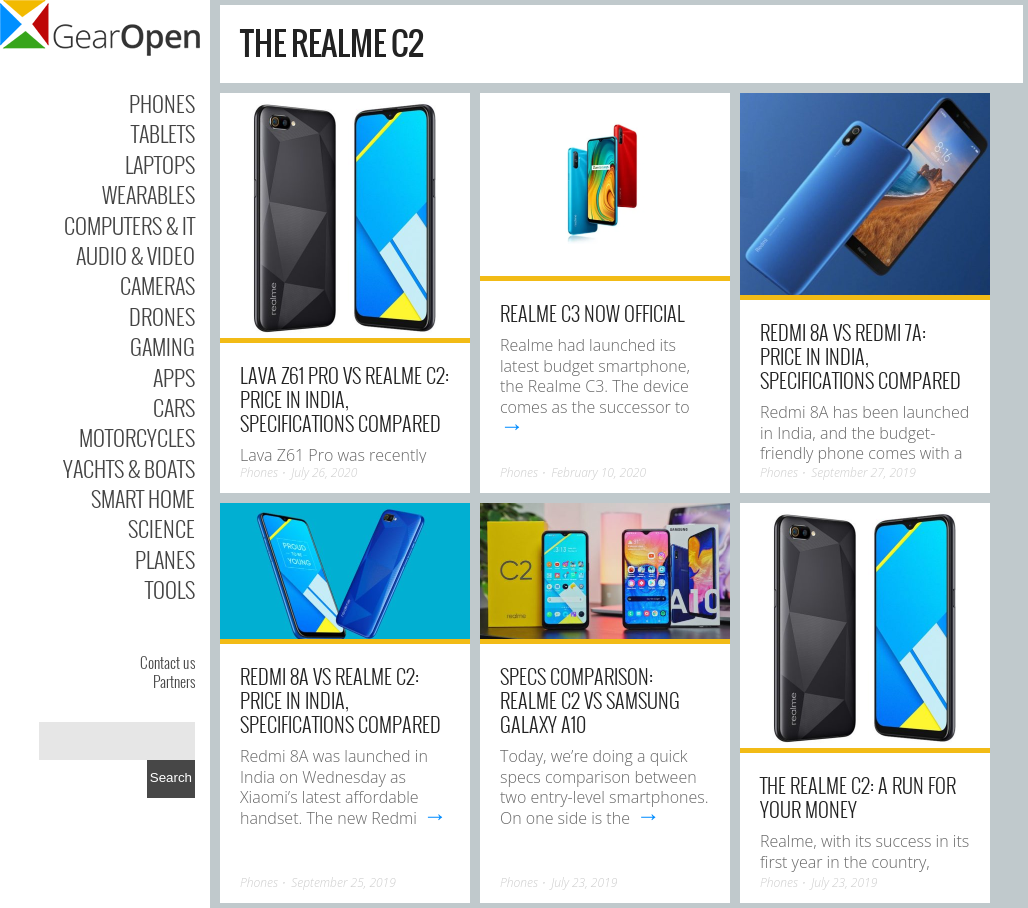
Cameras (157, 285)
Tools (170, 589)
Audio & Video (135, 255)
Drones (162, 316)
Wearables (148, 194)
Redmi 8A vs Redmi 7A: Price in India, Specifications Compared (860, 356)
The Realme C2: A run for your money (858, 797)
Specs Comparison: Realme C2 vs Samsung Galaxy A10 (590, 700)
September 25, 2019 (343, 882)
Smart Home (143, 498)
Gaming (162, 346)
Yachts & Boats (129, 468)
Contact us (167, 662)
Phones (162, 103)
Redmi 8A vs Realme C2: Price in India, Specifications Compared (340, 700)
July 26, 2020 (324, 472)
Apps (174, 377)
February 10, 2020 (598, 472)
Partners (174, 681)
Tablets (163, 133)
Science (161, 528)
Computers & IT (129, 225)
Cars (174, 407)
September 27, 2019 (863, 472)
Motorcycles (137, 437)
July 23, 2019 (584, 882)
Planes (165, 559)
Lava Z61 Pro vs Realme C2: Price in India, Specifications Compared (344, 399)
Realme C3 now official (592, 313)
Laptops (160, 164)
